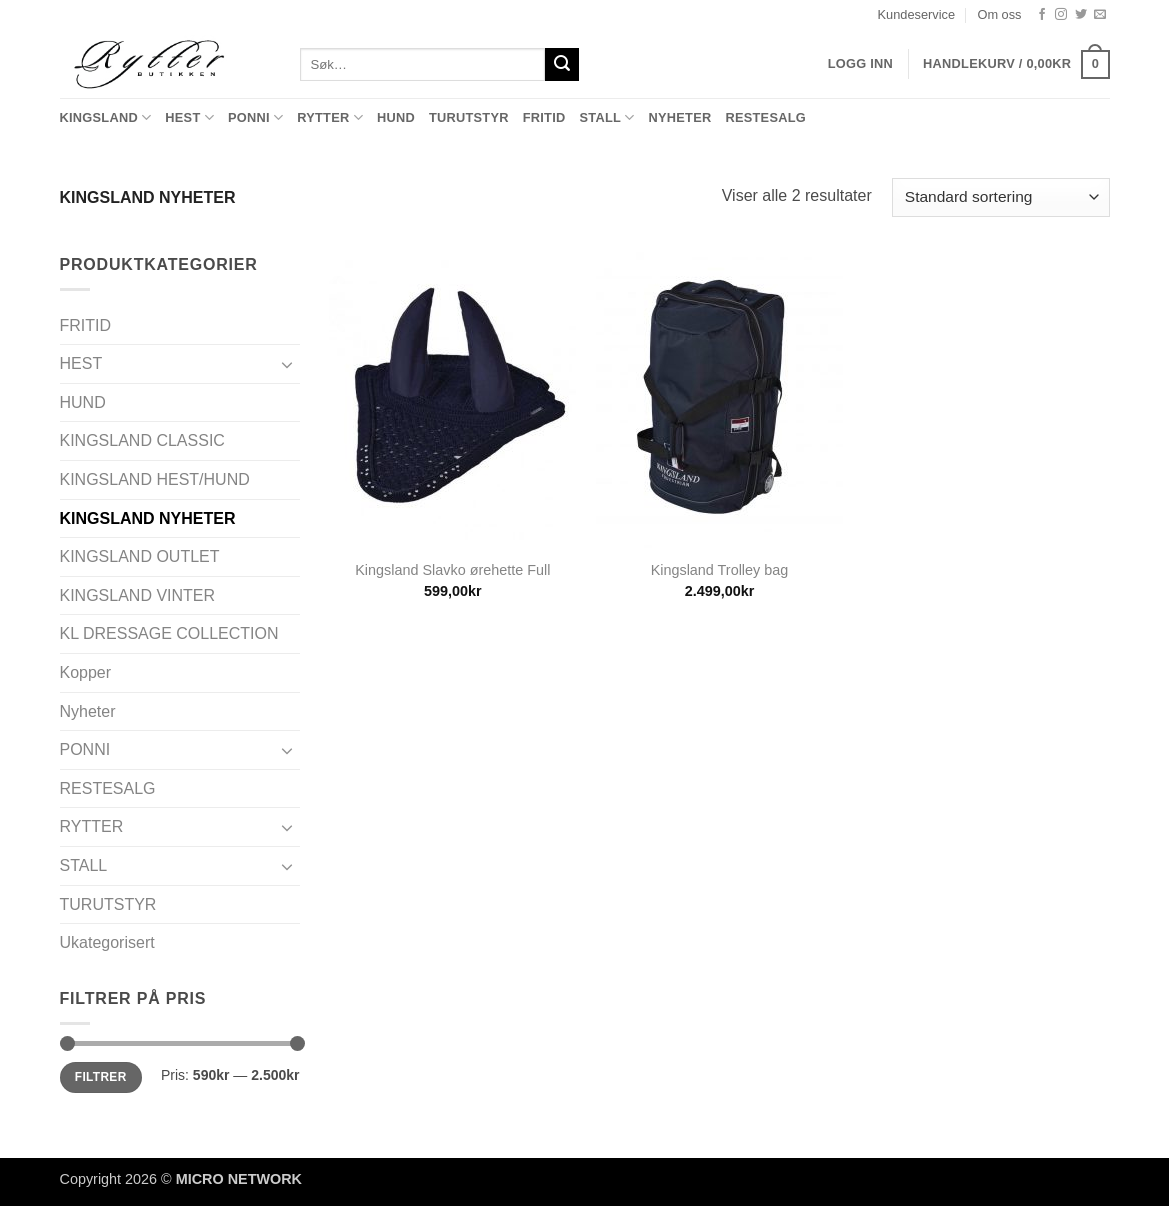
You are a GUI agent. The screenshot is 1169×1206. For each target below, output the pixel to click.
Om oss (999, 14)
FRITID (544, 117)
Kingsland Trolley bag (720, 570)
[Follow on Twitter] (1081, 15)
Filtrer (101, 1077)
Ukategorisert (107, 942)
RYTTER (330, 117)
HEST (189, 117)
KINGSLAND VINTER (138, 595)
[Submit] (562, 65)
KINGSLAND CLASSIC (142, 440)
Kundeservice (917, 14)
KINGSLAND (106, 117)
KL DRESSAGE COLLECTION (169, 633)
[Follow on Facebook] (1042, 15)
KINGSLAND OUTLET (140, 556)
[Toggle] (288, 364)
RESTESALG (765, 117)
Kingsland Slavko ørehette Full (452, 570)
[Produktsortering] (1000, 197)
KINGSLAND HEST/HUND (155, 479)
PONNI (255, 117)
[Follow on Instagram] (1061, 15)
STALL (606, 117)
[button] (1016, 65)
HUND (396, 117)
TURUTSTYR (469, 117)
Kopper (86, 672)
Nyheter (679, 117)
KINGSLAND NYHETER (148, 518)
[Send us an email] (1100, 15)
